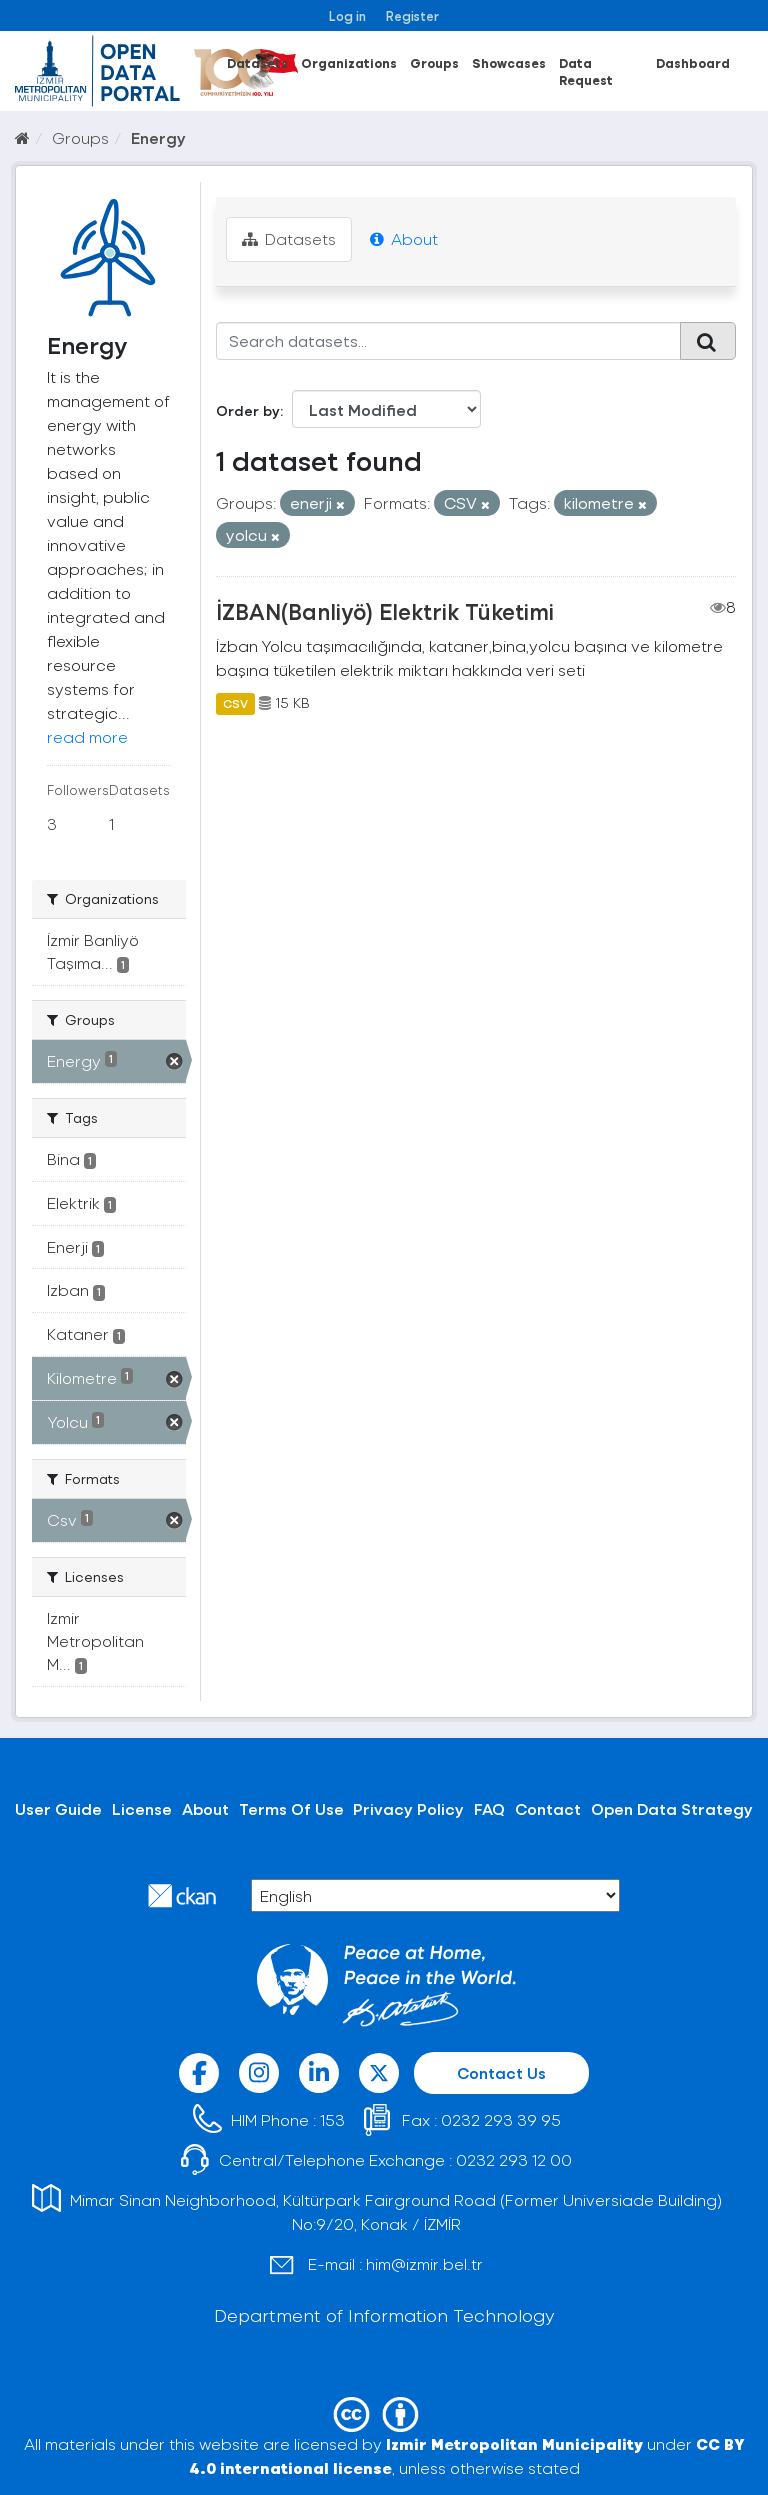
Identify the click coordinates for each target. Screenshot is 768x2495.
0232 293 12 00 (514, 2159)
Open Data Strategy (672, 1808)
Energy (158, 137)
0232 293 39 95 (501, 2119)
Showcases (509, 62)
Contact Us (501, 2072)
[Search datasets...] (449, 341)
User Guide (58, 1808)
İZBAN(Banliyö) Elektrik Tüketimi (385, 611)
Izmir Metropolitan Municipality (514, 2443)
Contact (548, 1808)
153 (332, 2119)
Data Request (586, 71)
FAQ (489, 1808)
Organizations (349, 62)
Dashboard (693, 62)
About (404, 238)
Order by (248, 410)
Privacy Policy (408, 1808)
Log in (347, 15)
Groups (434, 62)
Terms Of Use (291, 1808)
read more (87, 736)
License (142, 1808)
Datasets (257, 62)
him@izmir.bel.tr (424, 2263)
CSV (235, 703)
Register (412, 15)
